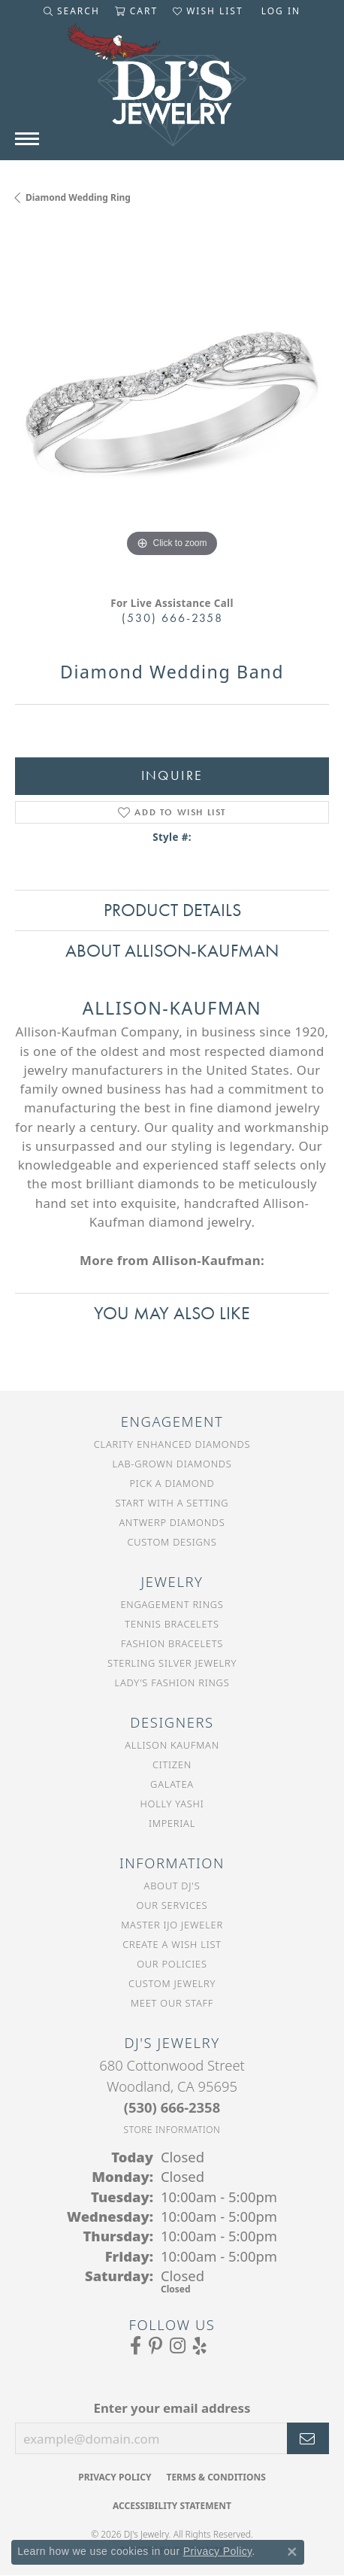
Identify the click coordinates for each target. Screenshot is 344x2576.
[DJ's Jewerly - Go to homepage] (172, 92)
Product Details (172, 909)
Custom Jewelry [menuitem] (172, 1983)
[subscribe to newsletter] (308, 2438)
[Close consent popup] (292, 2551)
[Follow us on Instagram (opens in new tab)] (178, 2346)
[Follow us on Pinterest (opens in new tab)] (155, 2346)
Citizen (172, 1764)
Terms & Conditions (215, 2477)
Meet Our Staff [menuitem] (172, 2003)
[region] (172, 404)
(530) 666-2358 (172, 618)
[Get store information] (172, 2129)
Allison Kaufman (172, 1745)
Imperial (172, 1823)
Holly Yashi (172, 1803)
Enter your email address (171, 2408)
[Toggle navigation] (27, 138)
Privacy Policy (114, 2477)
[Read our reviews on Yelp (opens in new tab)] (200, 2346)
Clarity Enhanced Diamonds (172, 1444)
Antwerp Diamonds (172, 1522)
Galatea (172, 1784)
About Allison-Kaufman (172, 950)
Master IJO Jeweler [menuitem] (172, 1924)
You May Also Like (172, 1312)
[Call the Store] (172, 2107)
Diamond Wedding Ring (78, 197)
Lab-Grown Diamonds (172, 1463)
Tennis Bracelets (172, 1624)
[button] (72, 11)
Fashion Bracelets (172, 1643)
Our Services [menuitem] (172, 1905)
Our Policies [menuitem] (172, 1964)
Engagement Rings (171, 1604)
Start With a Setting (172, 1502)
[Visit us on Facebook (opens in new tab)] (135, 2346)
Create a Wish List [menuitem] (172, 1944)
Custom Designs (172, 1542)
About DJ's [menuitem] (172, 1885)
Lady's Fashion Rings (172, 1682)
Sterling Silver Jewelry (172, 1663)
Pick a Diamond (172, 1483)
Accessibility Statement (172, 2505)
